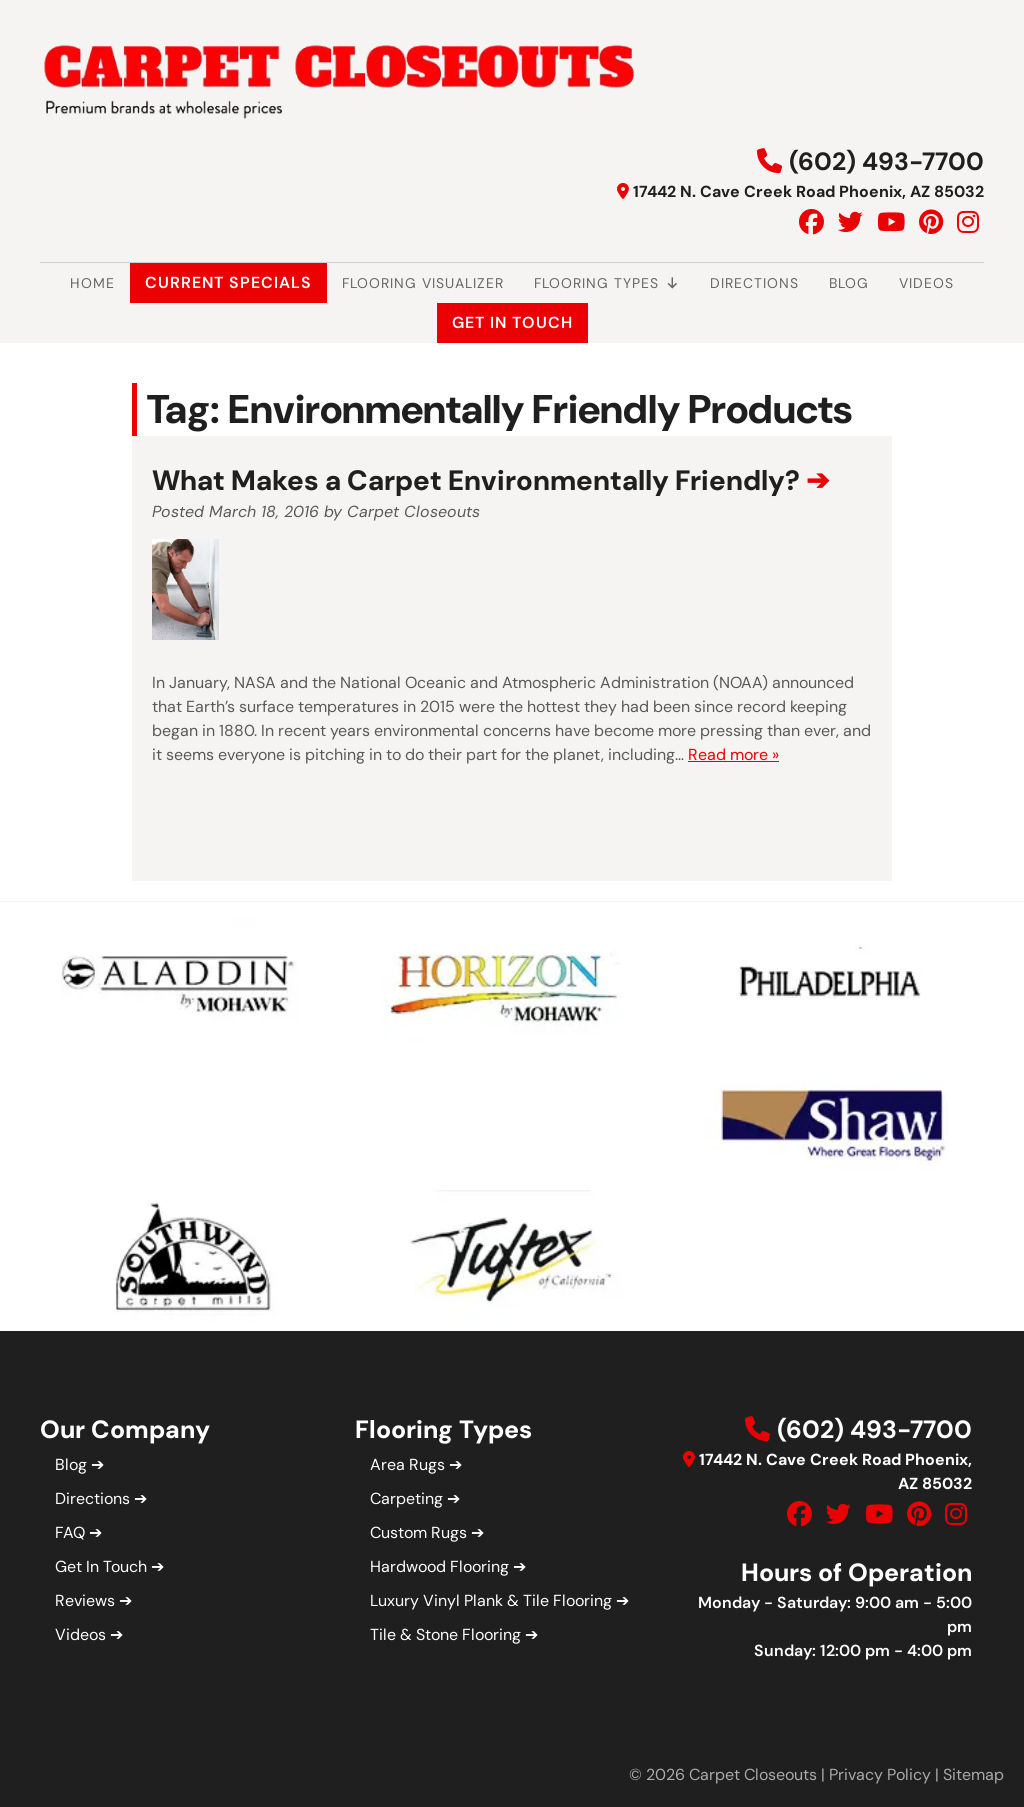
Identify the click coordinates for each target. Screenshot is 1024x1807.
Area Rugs (407, 1464)
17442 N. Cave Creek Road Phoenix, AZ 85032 (808, 191)
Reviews (85, 1600)
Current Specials (228, 282)
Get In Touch (512, 322)
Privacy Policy (880, 1774)
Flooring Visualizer (423, 283)
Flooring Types (607, 283)
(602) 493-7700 (886, 161)
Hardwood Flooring (439, 1566)
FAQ (70, 1532)
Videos (926, 283)
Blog (849, 283)
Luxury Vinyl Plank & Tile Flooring (491, 1600)
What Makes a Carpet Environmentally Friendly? (476, 480)
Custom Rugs (418, 1532)
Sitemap (973, 1774)
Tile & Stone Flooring (445, 1634)
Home (92, 283)
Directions (754, 283)
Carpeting (406, 1498)
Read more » (733, 754)
